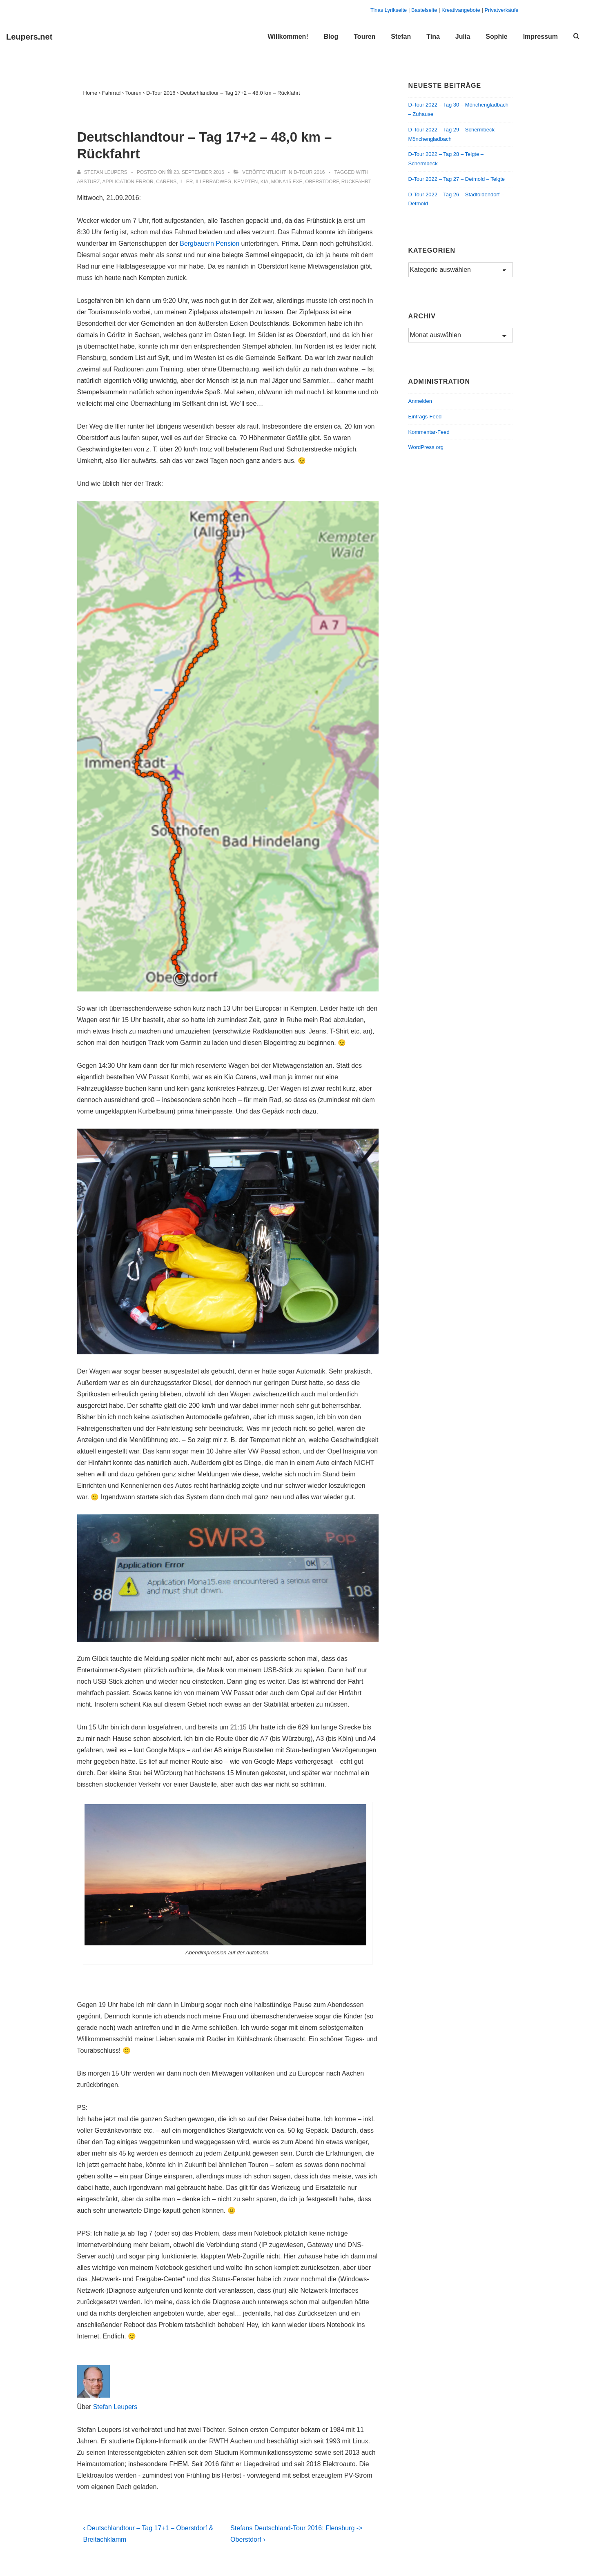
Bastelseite (424, 10)
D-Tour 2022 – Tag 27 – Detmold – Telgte (456, 179)
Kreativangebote (460, 10)
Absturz (88, 181)
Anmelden (420, 401)
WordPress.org (425, 447)
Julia (462, 36)
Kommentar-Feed (429, 432)
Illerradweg (213, 181)
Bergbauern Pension (209, 243)
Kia (264, 181)
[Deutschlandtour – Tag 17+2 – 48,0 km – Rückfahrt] (199, 172)
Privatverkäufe (501, 10)
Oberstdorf (322, 181)
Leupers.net (29, 36)
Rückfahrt (356, 181)
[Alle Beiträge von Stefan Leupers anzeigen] (103, 172)
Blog (331, 36)
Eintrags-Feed (425, 416)
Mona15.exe (287, 181)
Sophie (496, 36)
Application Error (128, 181)
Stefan (401, 36)
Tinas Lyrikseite (388, 10)
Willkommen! (287, 36)
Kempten (246, 181)
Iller (186, 181)
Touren (364, 36)
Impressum (540, 36)
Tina (433, 36)
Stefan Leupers (115, 2406)
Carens (166, 181)
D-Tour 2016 (309, 172)
